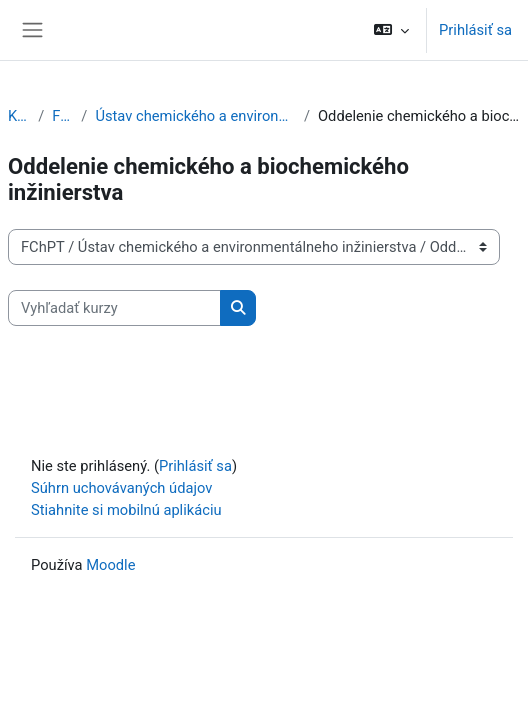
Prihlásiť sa (475, 30)
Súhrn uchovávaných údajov (121, 488)
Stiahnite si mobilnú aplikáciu (126, 510)
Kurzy (19, 116)
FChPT (62, 116)
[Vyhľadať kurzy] (114, 308)
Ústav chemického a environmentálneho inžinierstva (195, 116)
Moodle (110, 565)
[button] (391, 30)
